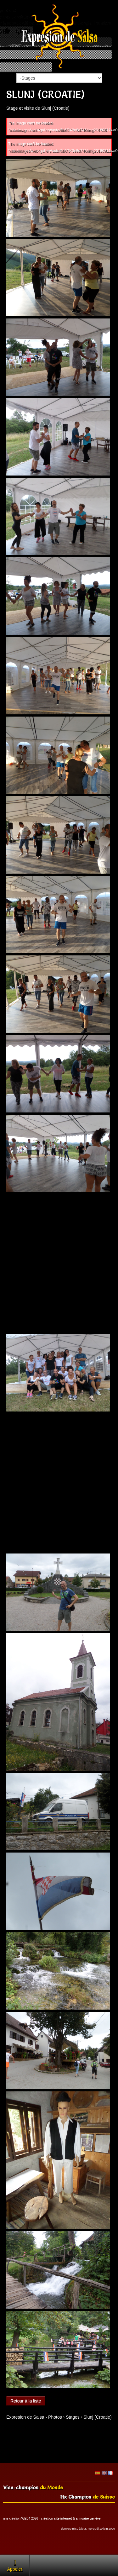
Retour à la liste (25, 2400)
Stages (73, 2417)
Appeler (14, 2565)
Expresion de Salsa (25, 2417)
